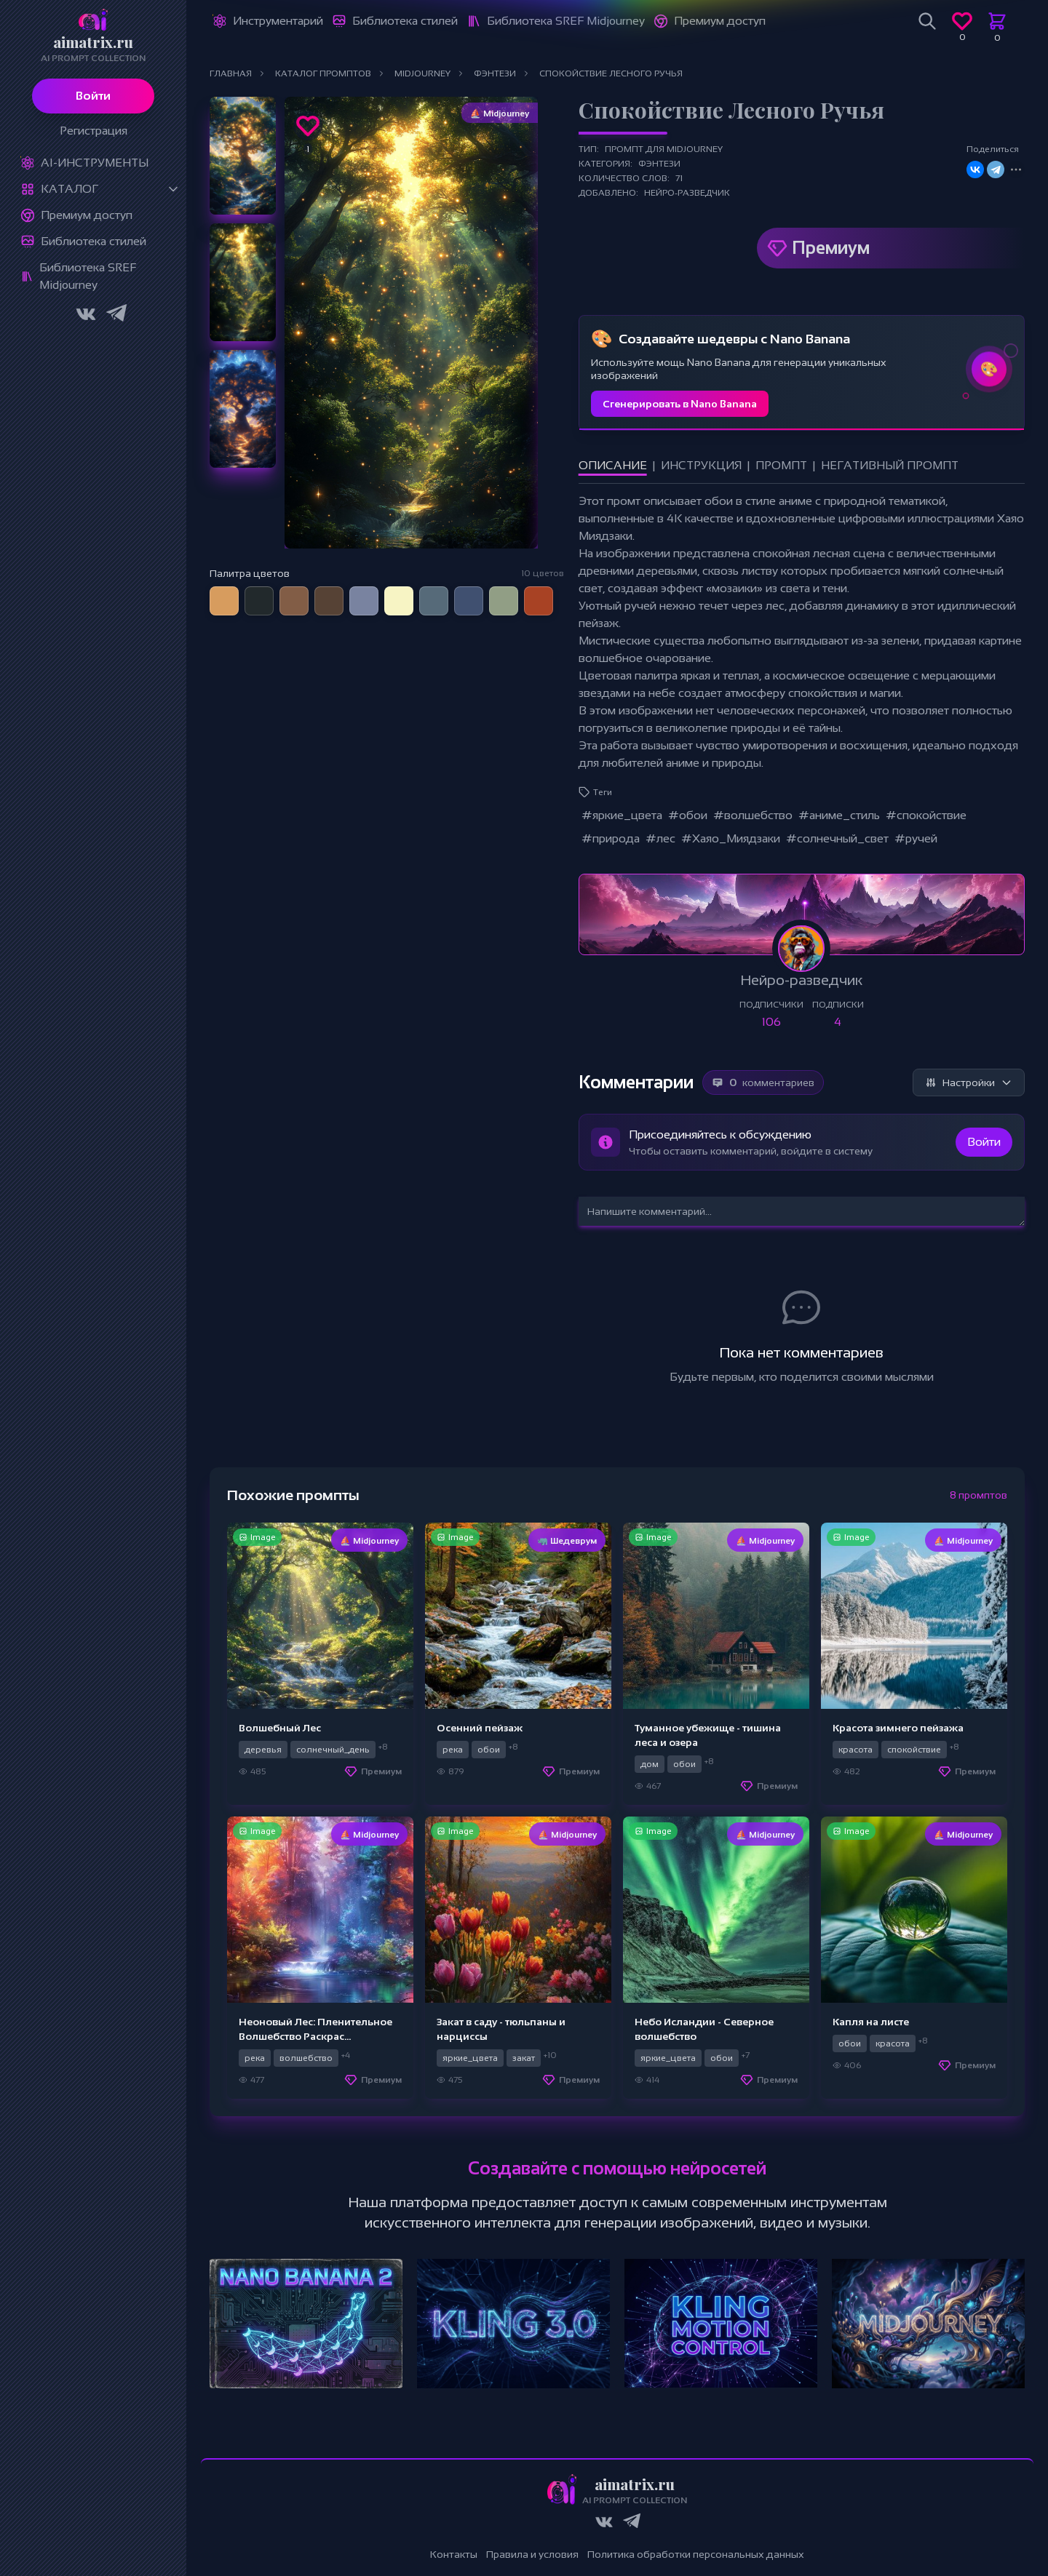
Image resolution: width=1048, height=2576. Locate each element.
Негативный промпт (889, 465)
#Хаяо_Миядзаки (730, 838)
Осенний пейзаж (480, 1728)
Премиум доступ (86, 215)
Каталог (69, 189)
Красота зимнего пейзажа (898, 1728)
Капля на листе (871, 2021)
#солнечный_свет (837, 838)
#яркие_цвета (621, 815)
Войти (93, 95)
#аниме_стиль (839, 815)
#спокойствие (926, 815)
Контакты (453, 2554)
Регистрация (93, 130)
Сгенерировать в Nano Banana (680, 404)
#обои (687, 815)
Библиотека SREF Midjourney (87, 276)
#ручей (915, 838)
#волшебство (753, 815)
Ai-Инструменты (94, 162)
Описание (613, 465)
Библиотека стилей (93, 241)
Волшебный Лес (280, 1728)
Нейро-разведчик (687, 193)
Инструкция (701, 465)
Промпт (781, 465)
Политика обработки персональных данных (695, 2554)
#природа (610, 838)
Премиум (831, 248)
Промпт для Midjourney (664, 149)
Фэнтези (659, 164)
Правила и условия (532, 2554)
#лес (660, 838)
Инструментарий (278, 21)
